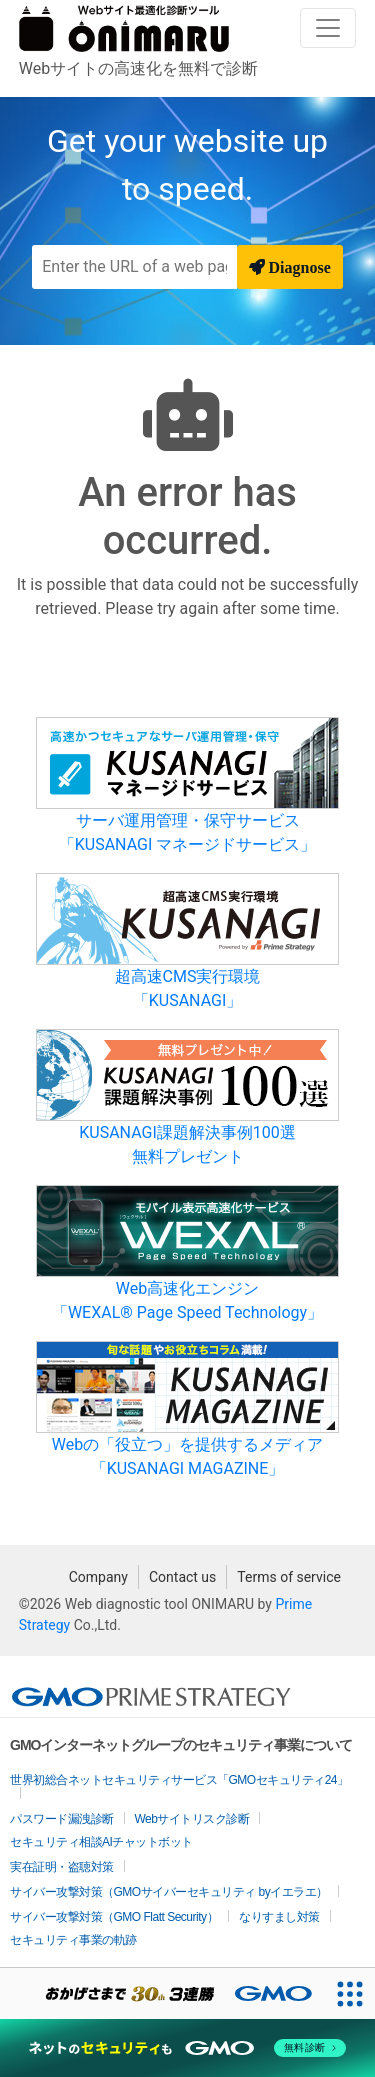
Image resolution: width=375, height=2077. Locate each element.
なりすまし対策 (279, 1917)
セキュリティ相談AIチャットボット (101, 1842)
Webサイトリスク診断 (192, 1819)
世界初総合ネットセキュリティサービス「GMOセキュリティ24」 (179, 1780)
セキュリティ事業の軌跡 (73, 1940)
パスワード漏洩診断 (62, 1819)
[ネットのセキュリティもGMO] (187, 2048)
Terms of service (289, 1577)
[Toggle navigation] (328, 28)
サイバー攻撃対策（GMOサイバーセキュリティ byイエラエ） (169, 1892)
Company (98, 1577)
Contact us (182, 1577)
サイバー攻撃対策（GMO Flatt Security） (114, 1917)
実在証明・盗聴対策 (62, 1867)
